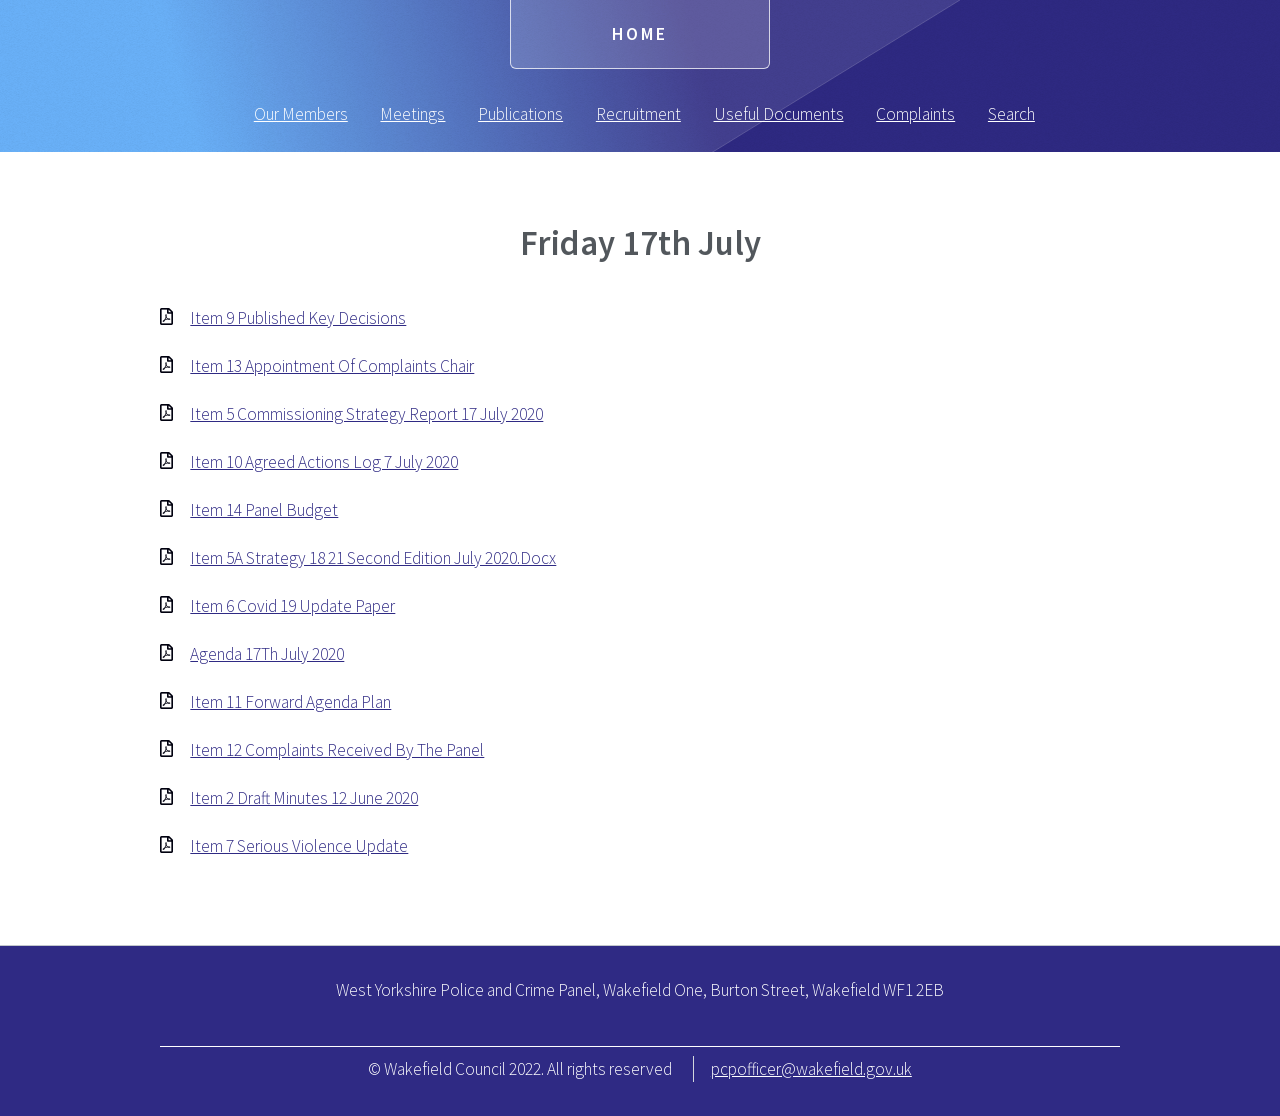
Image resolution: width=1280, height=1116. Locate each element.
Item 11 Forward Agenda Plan (290, 702)
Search (1011, 114)
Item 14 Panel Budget (264, 510)
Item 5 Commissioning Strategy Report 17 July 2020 (366, 414)
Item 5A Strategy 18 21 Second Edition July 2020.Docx (373, 558)
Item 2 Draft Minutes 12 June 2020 (304, 798)
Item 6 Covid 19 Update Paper (292, 606)
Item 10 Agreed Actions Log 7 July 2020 (324, 462)
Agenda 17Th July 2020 (267, 654)
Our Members (301, 114)
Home (640, 34)
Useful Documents (779, 114)
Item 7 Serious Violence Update (299, 846)
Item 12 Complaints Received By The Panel (337, 750)
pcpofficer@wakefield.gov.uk (811, 1069)
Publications (520, 114)
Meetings (412, 114)
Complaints (915, 114)
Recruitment (638, 114)
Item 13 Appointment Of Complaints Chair (332, 366)
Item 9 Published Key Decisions (298, 318)
